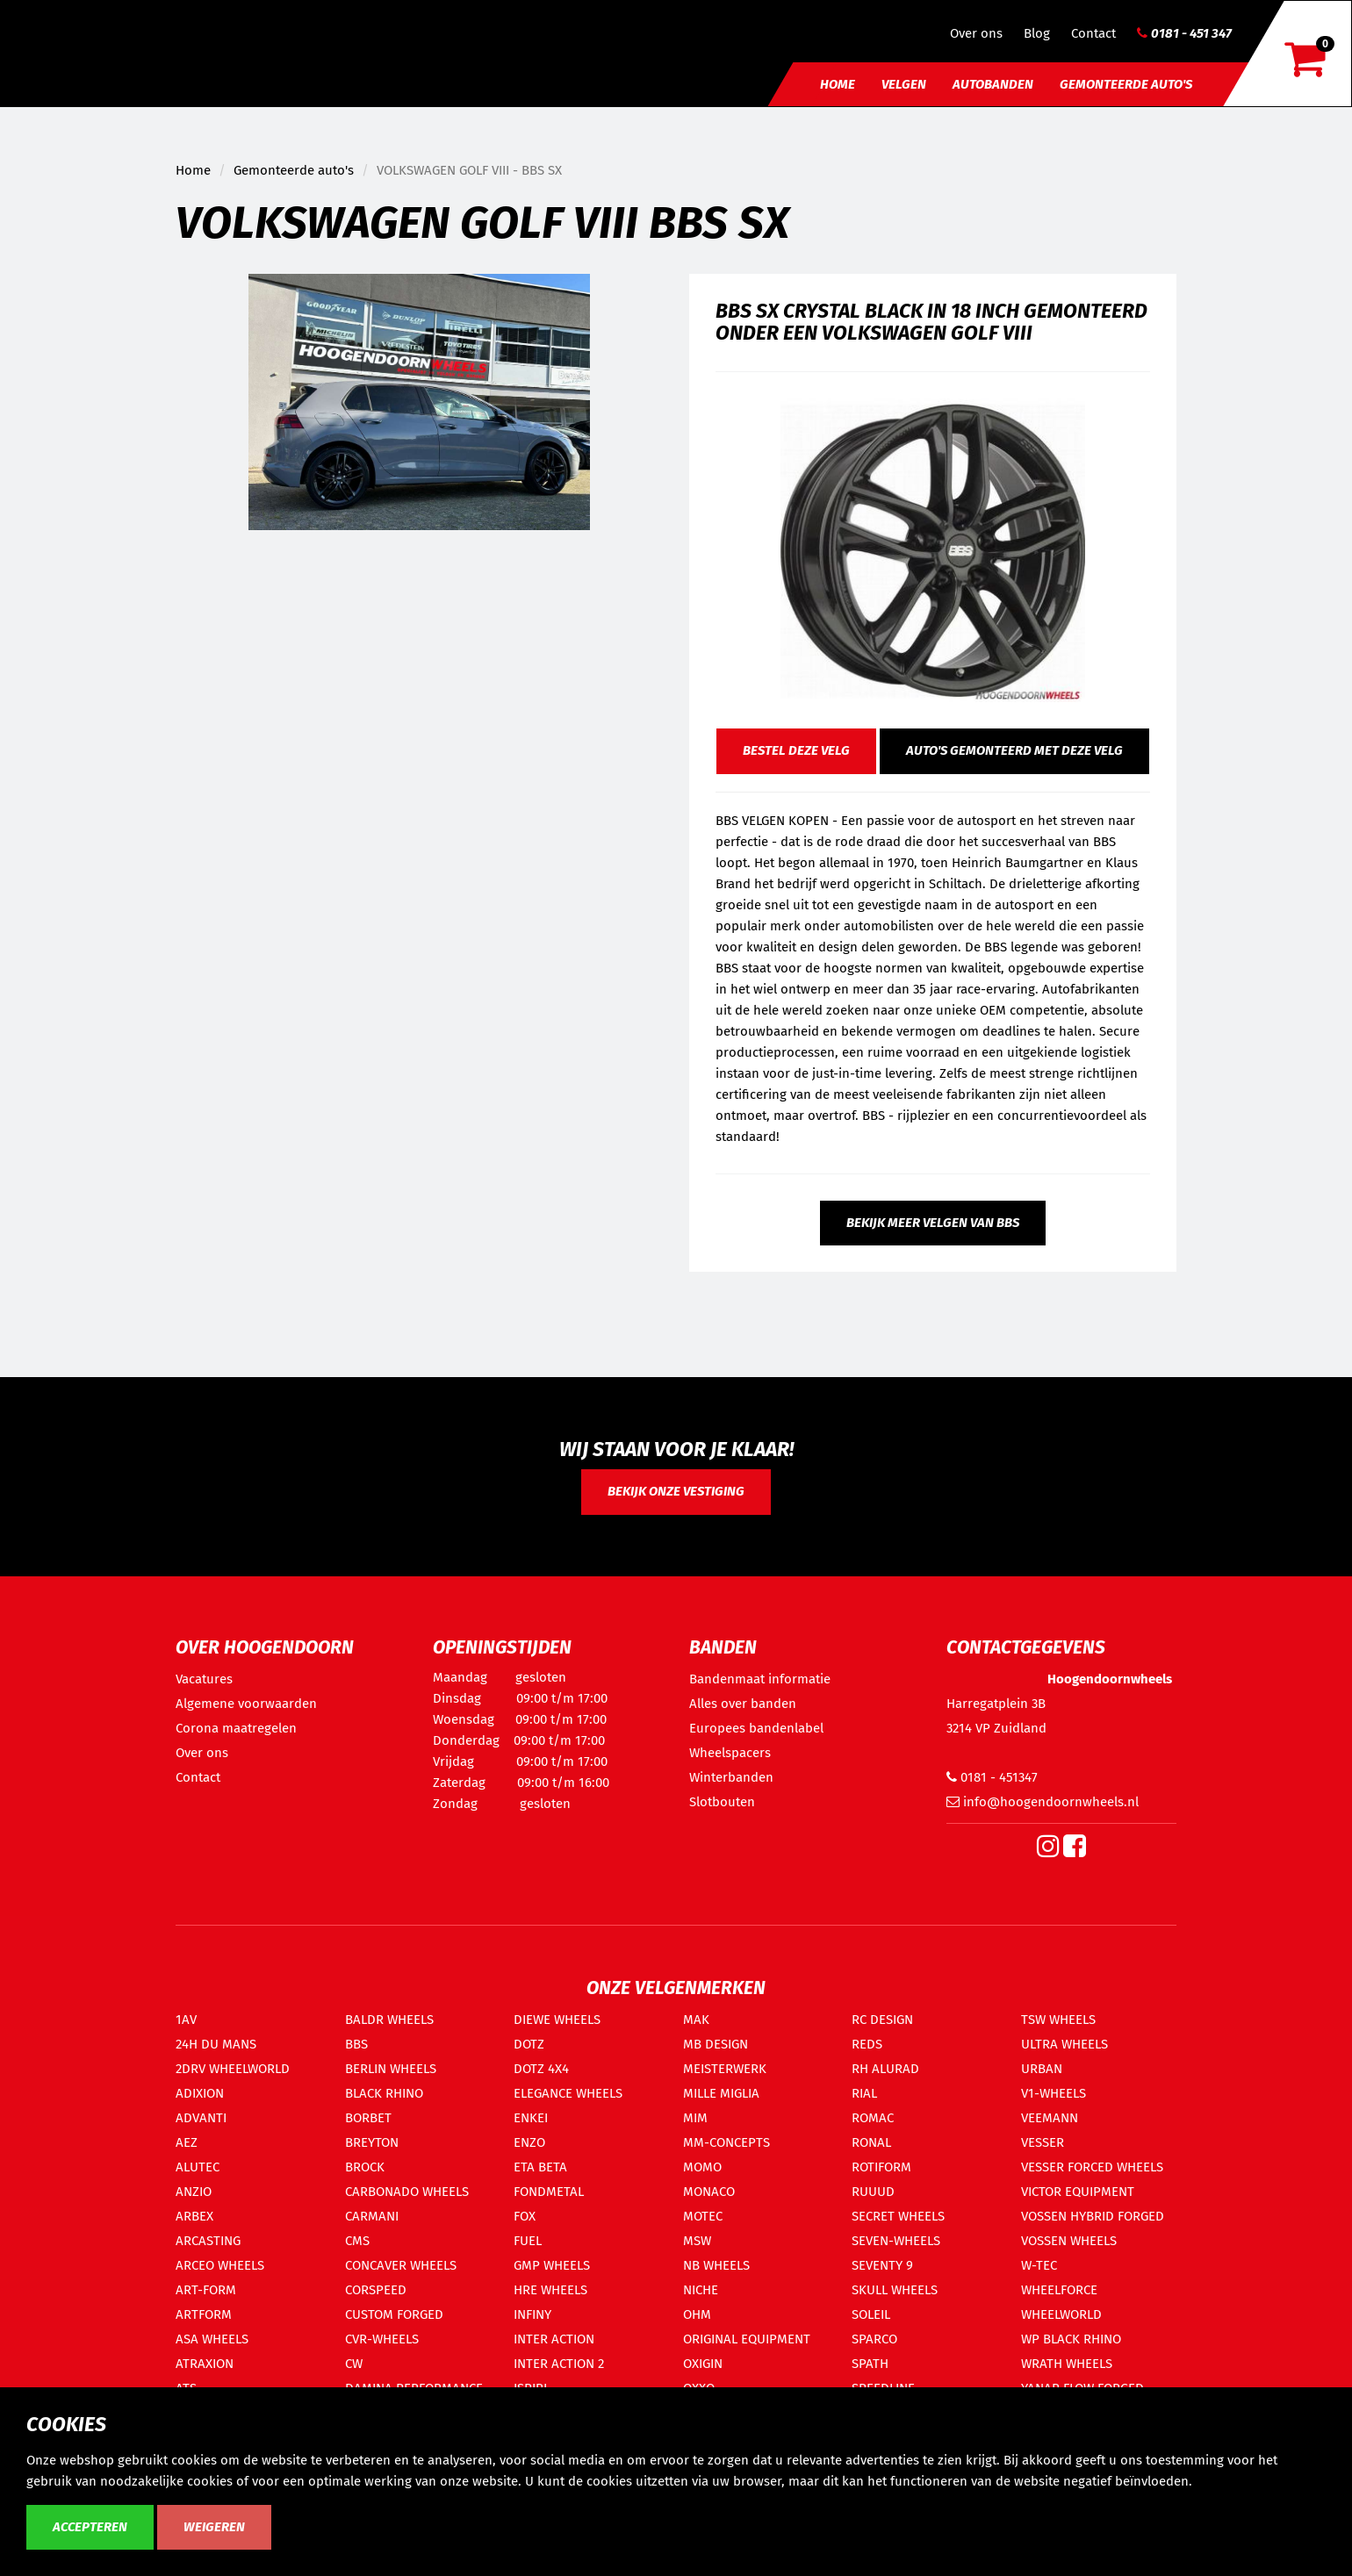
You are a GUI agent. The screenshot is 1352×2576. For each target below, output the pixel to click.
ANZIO (194, 2191)
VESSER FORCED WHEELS (1092, 2167)
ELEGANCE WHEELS (568, 2093)
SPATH (870, 2363)
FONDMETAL (549, 2191)
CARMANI (372, 2216)
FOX (525, 2216)
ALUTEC (197, 2167)
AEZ (187, 2142)
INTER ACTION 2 (559, 2363)
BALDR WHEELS (389, 2019)
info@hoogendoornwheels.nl (1042, 1802)
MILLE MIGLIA (721, 2093)
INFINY (532, 2314)
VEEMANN (1049, 2118)
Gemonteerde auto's (1126, 84)
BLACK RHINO (384, 2093)
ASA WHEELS (212, 2339)
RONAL (871, 2142)
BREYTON (372, 2142)
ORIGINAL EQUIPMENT (746, 2339)
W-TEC (1039, 2265)
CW (354, 2363)
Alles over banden (742, 1703)
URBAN (1041, 2069)
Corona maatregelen (236, 1728)
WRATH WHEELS (1066, 2363)
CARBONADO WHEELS (407, 2191)
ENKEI (531, 2118)
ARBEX (194, 2216)
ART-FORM (206, 2290)
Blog (1037, 33)
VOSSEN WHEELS (1069, 2241)
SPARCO (874, 2339)
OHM (697, 2314)
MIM (695, 2118)
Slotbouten (722, 1802)
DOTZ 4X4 (541, 2069)
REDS (867, 2044)
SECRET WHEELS (898, 2216)
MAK (696, 2019)
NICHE (700, 2290)
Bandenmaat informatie (760, 1679)
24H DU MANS (216, 2044)
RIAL (864, 2093)
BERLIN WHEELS (390, 2069)
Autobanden (993, 84)
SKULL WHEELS (895, 2290)
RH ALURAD (885, 2069)
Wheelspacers (730, 1753)
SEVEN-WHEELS (896, 2241)
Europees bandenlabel (756, 1728)
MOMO (702, 2167)
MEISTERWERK (724, 2069)
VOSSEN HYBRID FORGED (1092, 2216)
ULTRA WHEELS (1064, 2044)
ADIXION (200, 2093)
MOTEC (703, 2216)
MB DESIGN (715, 2044)
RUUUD (873, 2191)
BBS (356, 2044)
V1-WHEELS (1053, 2093)
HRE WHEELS (550, 2290)
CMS (357, 2241)
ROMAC (873, 2118)
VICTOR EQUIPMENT (1077, 2191)
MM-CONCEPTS (726, 2142)
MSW (697, 2241)
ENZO (529, 2142)
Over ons (976, 33)
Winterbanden (731, 1777)
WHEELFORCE (1059, 2290)
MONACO (709, 2191)
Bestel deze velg (796, 750)
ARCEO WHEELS (220, 2265)
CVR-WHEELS (382, 2339)
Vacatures (204, 1679)
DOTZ (529, 2044)
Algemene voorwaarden (246, 1703)
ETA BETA (540, 2167)
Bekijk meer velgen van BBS (932, 1223)
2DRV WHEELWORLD (233, 2069)
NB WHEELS (716, 2265)
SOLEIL (871, 2314)
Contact (1093, 33)
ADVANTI (201, 2118)
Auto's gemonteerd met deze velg (1014, 750)
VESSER (1042, 2142)
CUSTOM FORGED (394, 2314)
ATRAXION (205, 2363)
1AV (186, 2019)
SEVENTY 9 (882, 2265)
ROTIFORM (881, 2167)
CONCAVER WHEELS (401, 2265)
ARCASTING (208, 2241)
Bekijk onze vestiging (676, 1491)
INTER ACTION (554, 2339)
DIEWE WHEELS (557, 2019)
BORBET (368, 2118)
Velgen (903, 84)
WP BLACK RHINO (1071, 2339)
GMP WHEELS (552, 2265)
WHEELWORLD (1061, 2314)
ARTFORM (204, 2314)
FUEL (528, 2241)
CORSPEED (375, 2290)
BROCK (365, 2167)
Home (837, 84)
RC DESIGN (882, 2019)
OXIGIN (703, 2363)
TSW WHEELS (1058, 2019)
